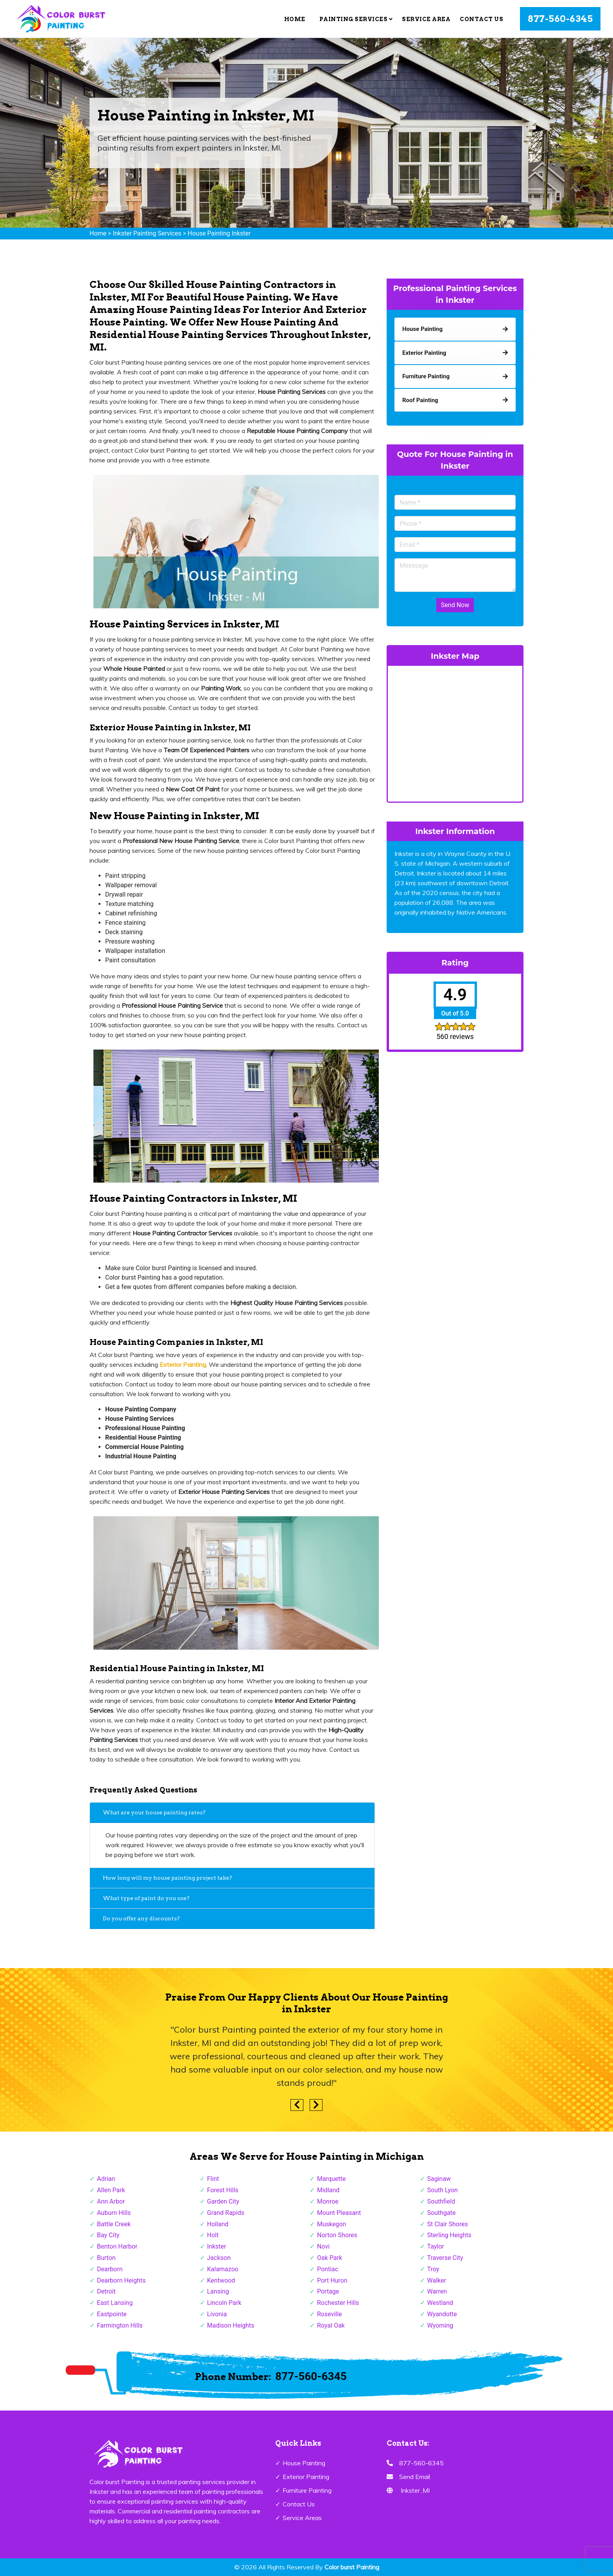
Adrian (106, 2178)
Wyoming (440, 2325)
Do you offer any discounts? (142, 1918)
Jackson (219, 2257)
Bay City (108, 2235)
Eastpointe (112, 2314)
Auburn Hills (114, 2212)
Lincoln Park (224, 2302)
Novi (323, 2246)
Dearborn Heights (121, 2280)
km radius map (455, 732)
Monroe (328, 2201)
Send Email (414, 2477)
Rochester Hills (338, 2302)
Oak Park (329, 2257)
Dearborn (109, 2269)
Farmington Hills (120, 2325)
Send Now (455, 605)
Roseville (329, 2314)
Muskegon (331, 2224)
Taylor (435, 2246)
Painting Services (356, 19)
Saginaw (439, 2178)
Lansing (218, 2291)
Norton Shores (337, 2235)
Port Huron (332, 2280)
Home (294, 19)
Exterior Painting (306, 2477)
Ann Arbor (111, 2201)
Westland (440, 2302)
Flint (213, 2178)
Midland (328, 2190)
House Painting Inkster (219, 233)
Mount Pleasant (339, 2212)
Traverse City (445, 2257)
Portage (328, 2291)
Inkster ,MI (415, 2490)
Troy (433, 2269)
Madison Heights (231, 2325)
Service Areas (302, 2518)
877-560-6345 (560, 18)
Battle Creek (114, 2224)
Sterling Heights (449, 2235)
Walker (436, 2280)
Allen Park (111, 2190)
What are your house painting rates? (154, 1812)
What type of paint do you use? (146, 1898)
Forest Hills (222, 2190)
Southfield (441, 2201)
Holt (213, 2235)
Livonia (217, 2314)
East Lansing (115, 2302)
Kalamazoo (222, 2269)
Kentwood (221, 2280)
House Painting (304, 2463)
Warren (437, 2291)
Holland (218, 2224)
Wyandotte (442, 2314)
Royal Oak (331, 2325)
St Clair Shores (447, 2224)
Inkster (216, 2246)
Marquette (331, 2178)
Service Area (426, 19)
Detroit (106, 2291)
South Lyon (442, 2190)
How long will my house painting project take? (167, 1878)
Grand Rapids (225, 2212)
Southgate (441, 2212)
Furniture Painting (307, 2490)
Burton (106, 2257)
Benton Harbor (117, 2246)
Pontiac (327, 2269)
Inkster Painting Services (147, 233)
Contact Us (481, 19)
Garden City (223, 2201)
